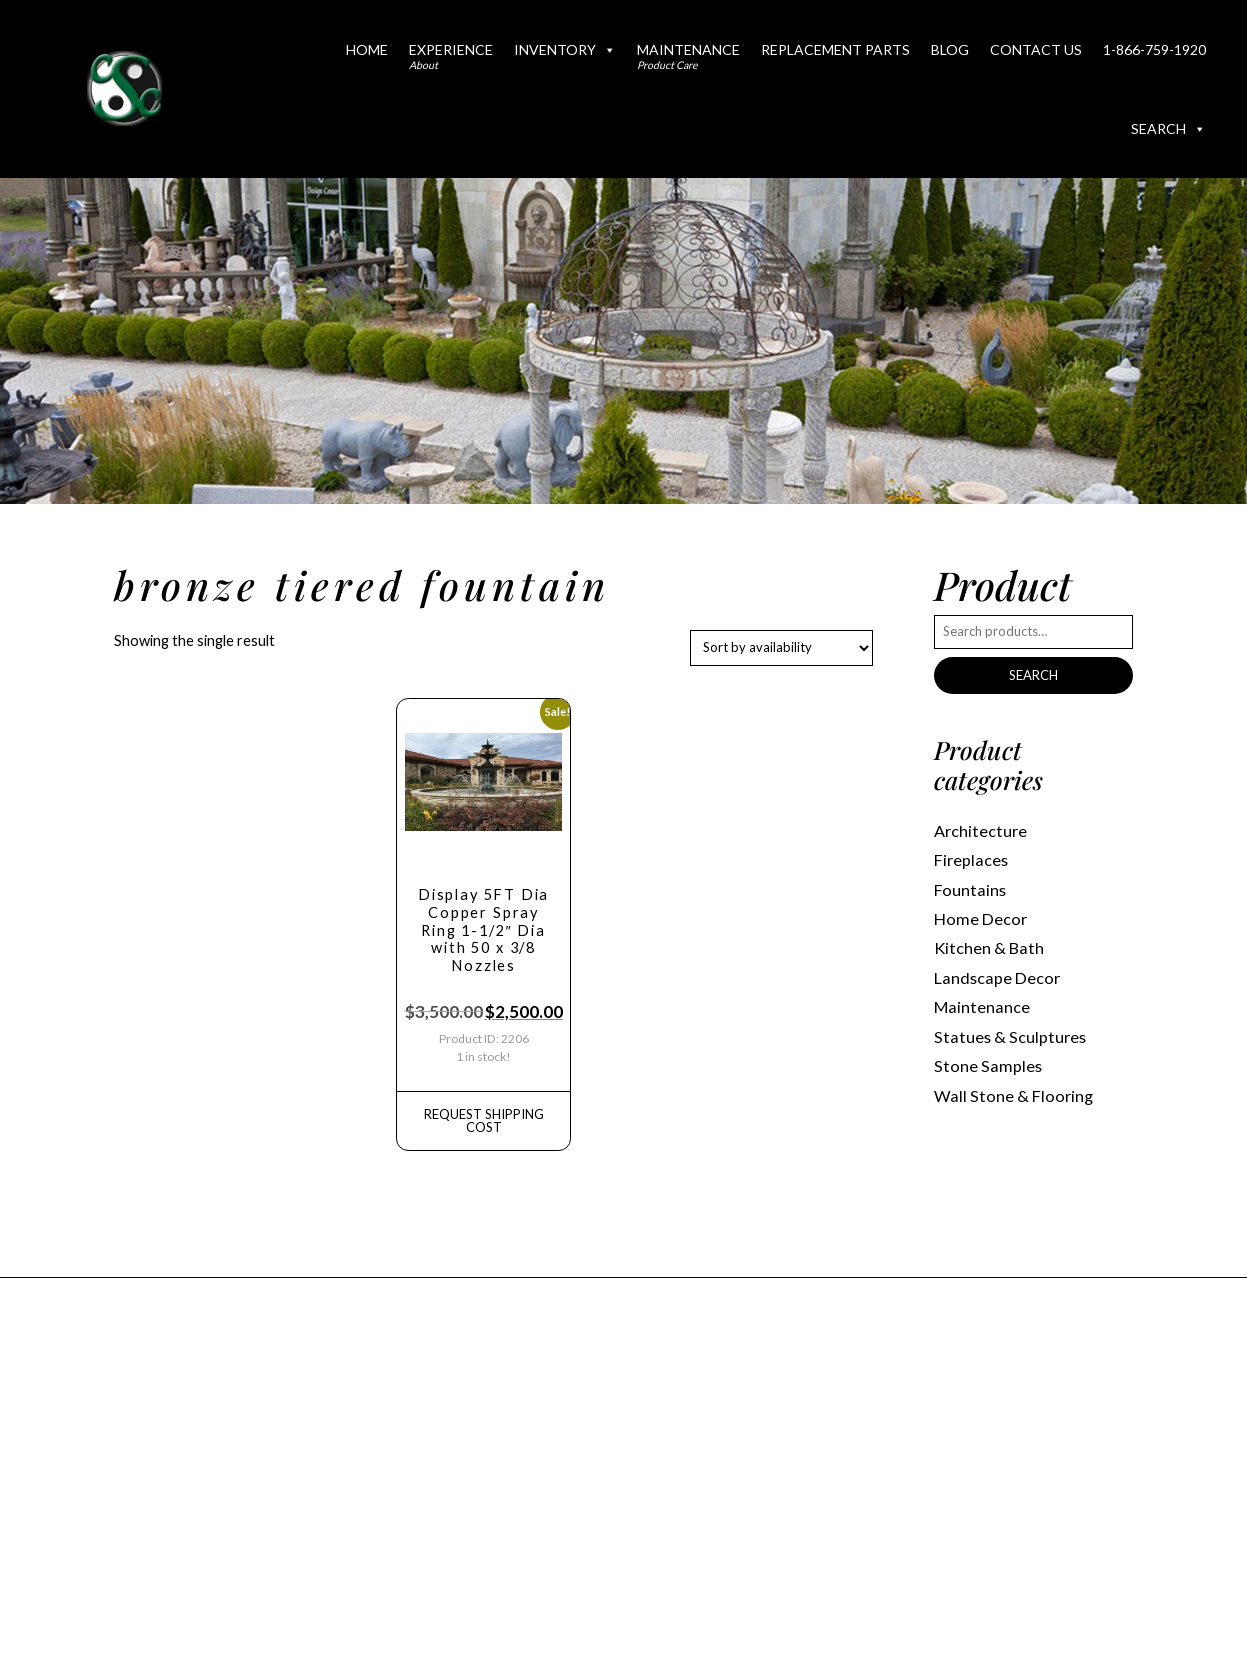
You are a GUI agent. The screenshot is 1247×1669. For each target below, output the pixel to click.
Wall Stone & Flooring (1013, 1095)
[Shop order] (781, 648)
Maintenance (688, 56)
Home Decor (980, 918)
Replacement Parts (835, 49)
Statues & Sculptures (1010, 1036)
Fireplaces (971, 859)
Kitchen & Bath (989, 947)
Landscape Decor (997, 977)
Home (367, 49)
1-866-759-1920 (1154, 49)
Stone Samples (988, 1065)
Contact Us (1036, 49)
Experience (451, 56)
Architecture (980, 830)
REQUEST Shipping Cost (484, 1120)
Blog (950, 49)
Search (1168, 128)
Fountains (970, 889)
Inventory (565, 49)
